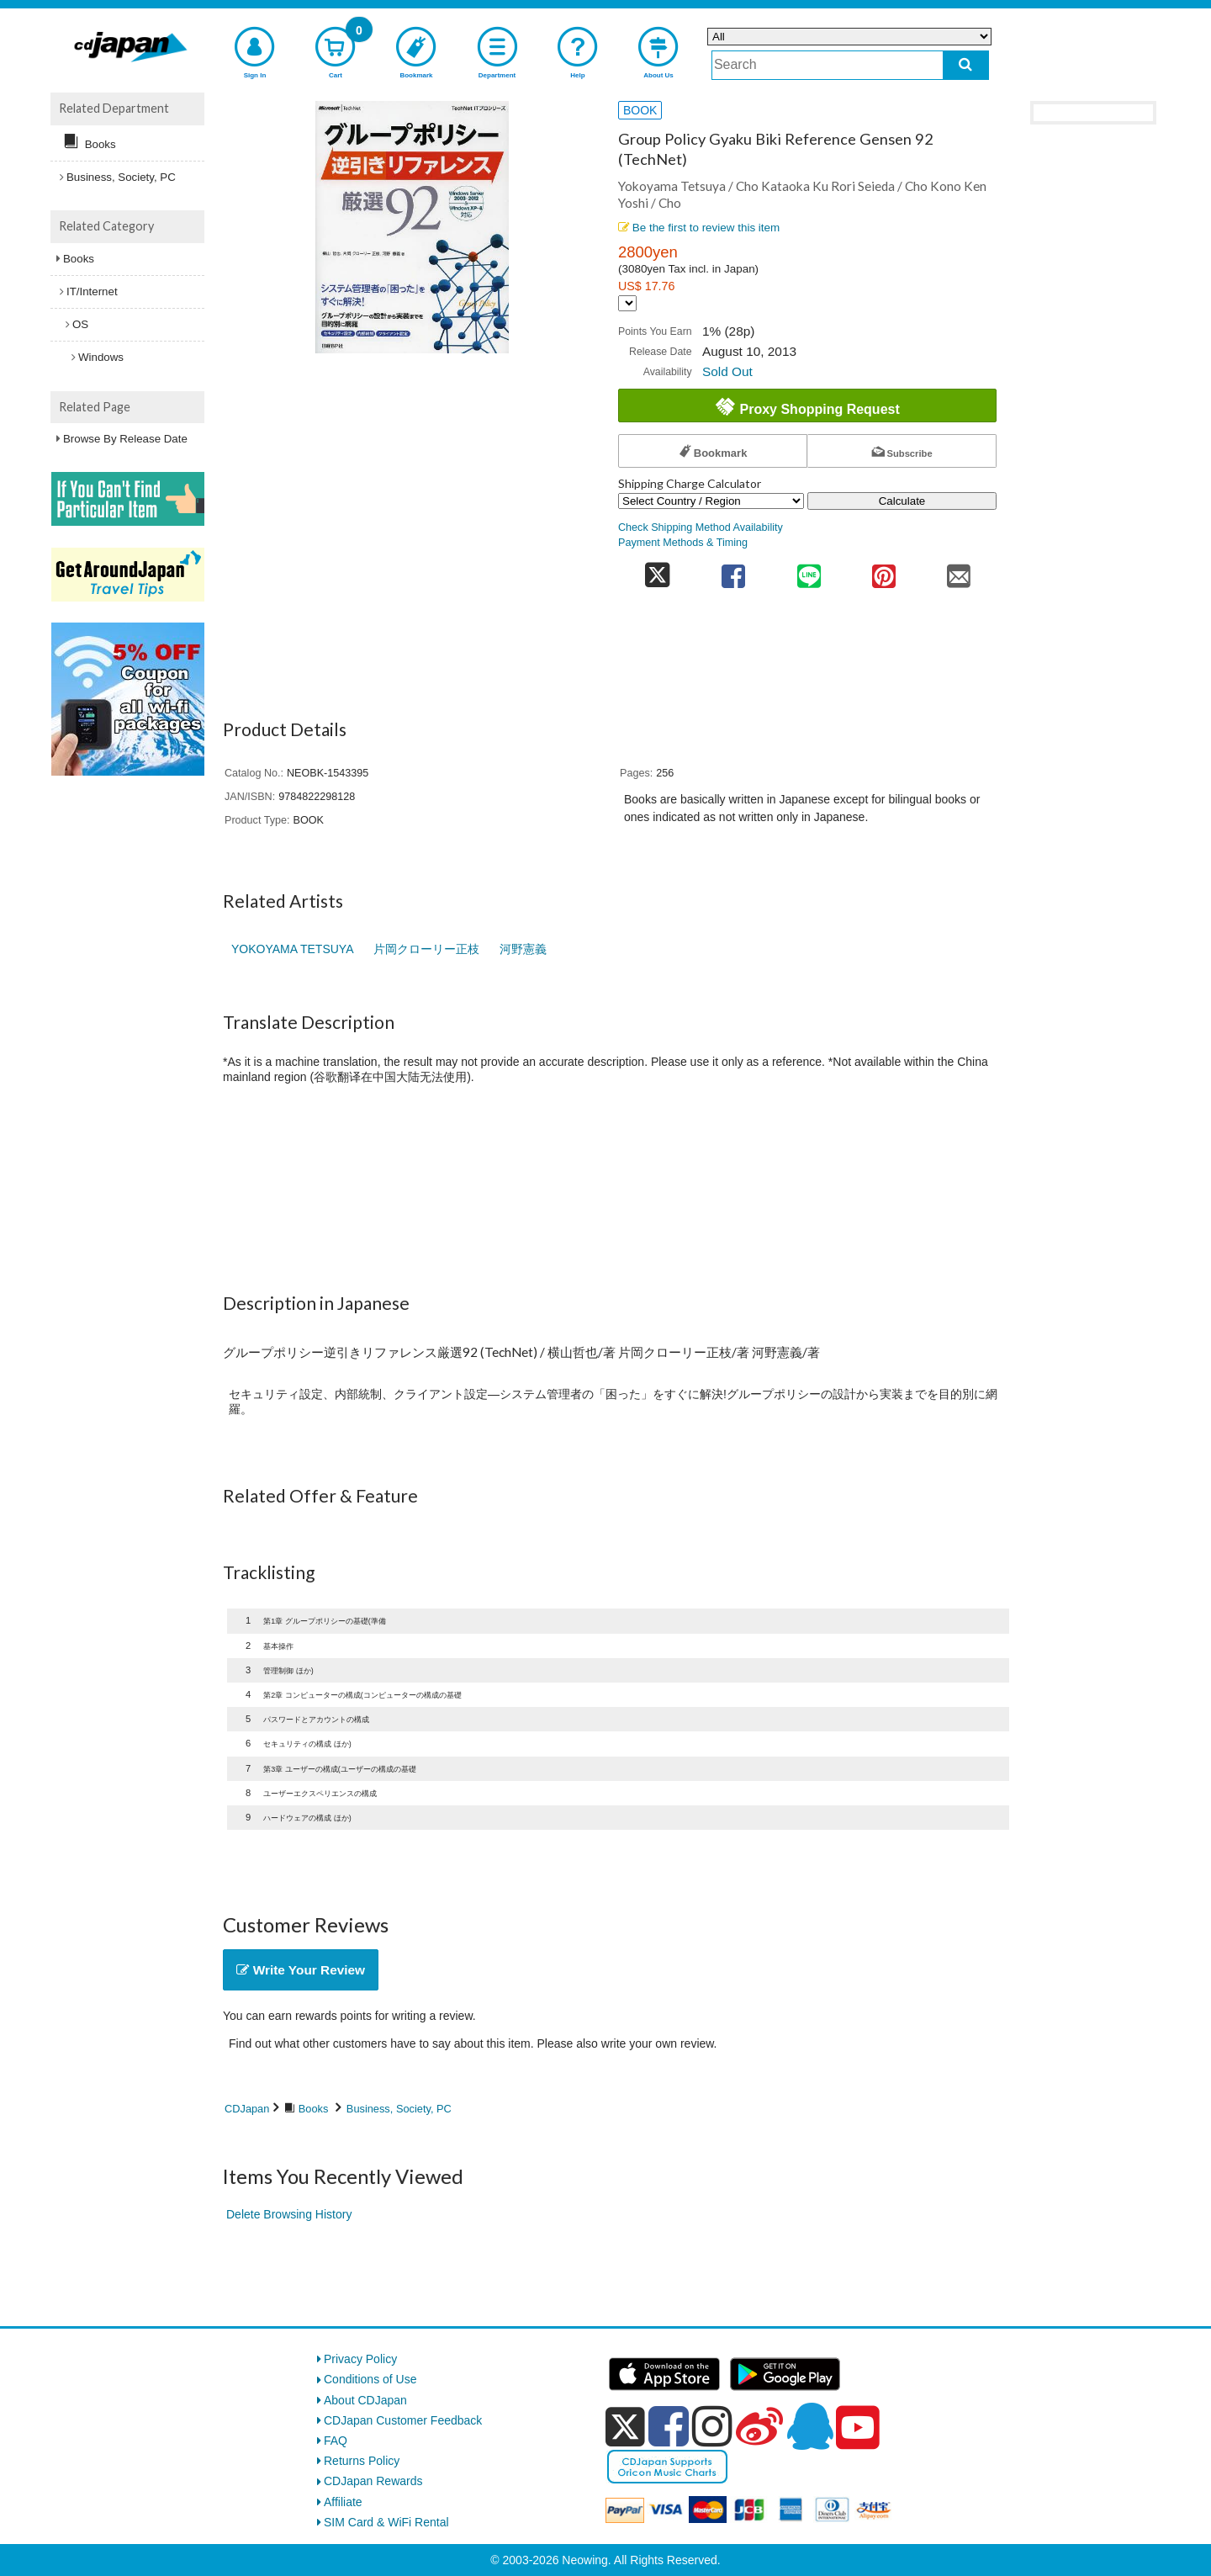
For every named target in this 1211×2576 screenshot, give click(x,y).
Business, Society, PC (399, 2108)
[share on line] (808, 571)
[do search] (966, 65)
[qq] (809, 2426)
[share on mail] (959, 571)
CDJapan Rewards (373, 2481)
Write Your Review (300, 1970)
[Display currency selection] (627, 303)
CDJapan (247, 2108)
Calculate (902, 501)
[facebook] (668, 2426)
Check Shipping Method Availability (700, 527)
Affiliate (343, 2502)
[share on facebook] (733, 571)
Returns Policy (361, 2460)
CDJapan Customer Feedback (403, 2420)
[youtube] (858, 2428)
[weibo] (759, 2426)
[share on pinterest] (883, 571)
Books (314, 2108)
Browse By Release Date (125, 438)
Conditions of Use (370, 2379)
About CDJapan (365, 2400)
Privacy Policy (360, 2359)
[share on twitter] (657, 571)
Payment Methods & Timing (683, 543)
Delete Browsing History (289, 2214)
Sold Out (727, 371)
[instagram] (712, 2426)
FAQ (335, 2440)
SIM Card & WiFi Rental (386, 2522)
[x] (625, 2427)
